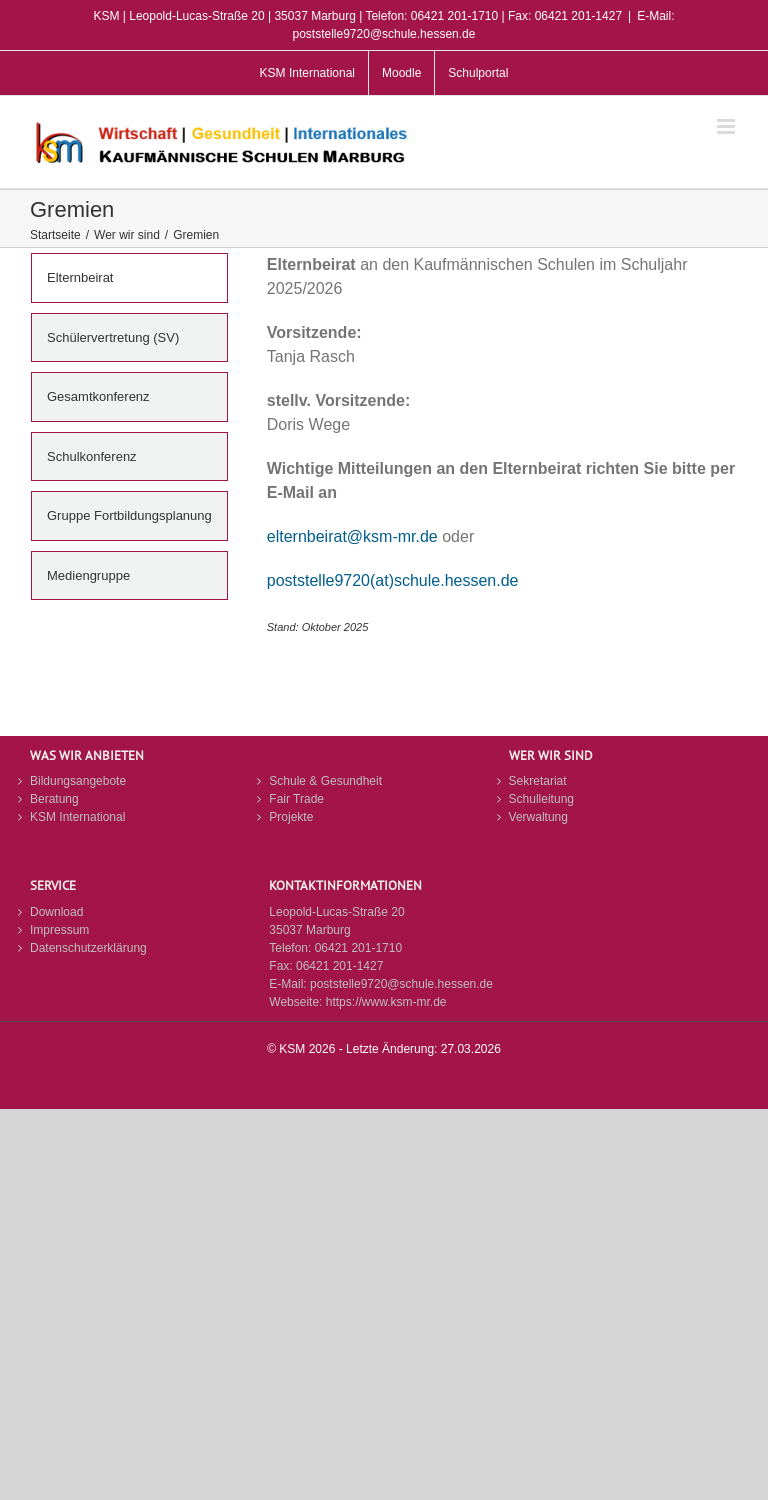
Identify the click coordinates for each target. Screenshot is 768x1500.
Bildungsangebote (78, 781)
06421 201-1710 (358, 948)
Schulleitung (541, 799)
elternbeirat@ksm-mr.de (352, 536)
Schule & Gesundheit (325, 781)
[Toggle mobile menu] (727, 126)
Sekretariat (538, 781)
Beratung (54, 799)
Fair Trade (296, 799)
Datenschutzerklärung (88, 948)
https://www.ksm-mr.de (386, 1002)
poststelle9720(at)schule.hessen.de (393, 580)
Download (56, 912)
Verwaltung (538, 817)
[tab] (129, 278)
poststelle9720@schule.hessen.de (401, 984)
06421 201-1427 (339, 966)
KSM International (77, 817)
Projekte (291, 817)
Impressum (59, 930)
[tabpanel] (502, 457)
